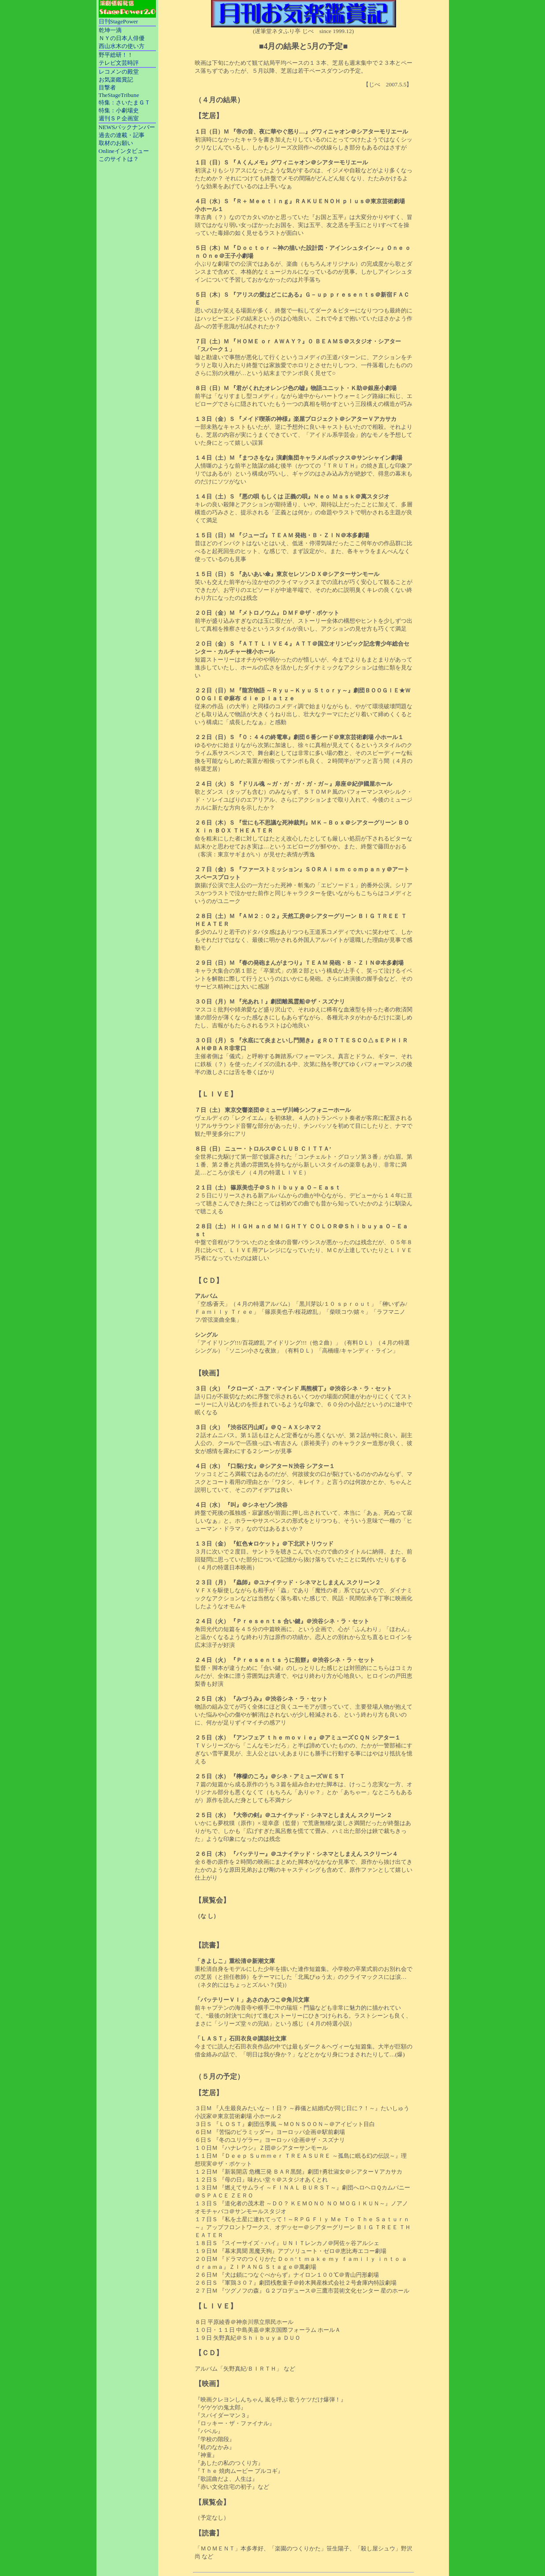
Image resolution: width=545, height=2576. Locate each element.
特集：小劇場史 (119, 110)
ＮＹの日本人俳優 (122, 38)
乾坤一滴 (110, 30)
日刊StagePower (118, 21)
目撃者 (107, 87)
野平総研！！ (116, 55)
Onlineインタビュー (124, 151)
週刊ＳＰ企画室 (119, 118)
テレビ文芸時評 (119, 62)
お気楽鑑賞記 (116, 79)
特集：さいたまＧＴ (124, 102)
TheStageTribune (119, 95)
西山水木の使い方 (122, 46)
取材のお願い (116, 143)
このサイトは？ (119, 159)
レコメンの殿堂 (119, 71)
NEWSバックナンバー (127, 127)
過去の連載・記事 (122, 135)
